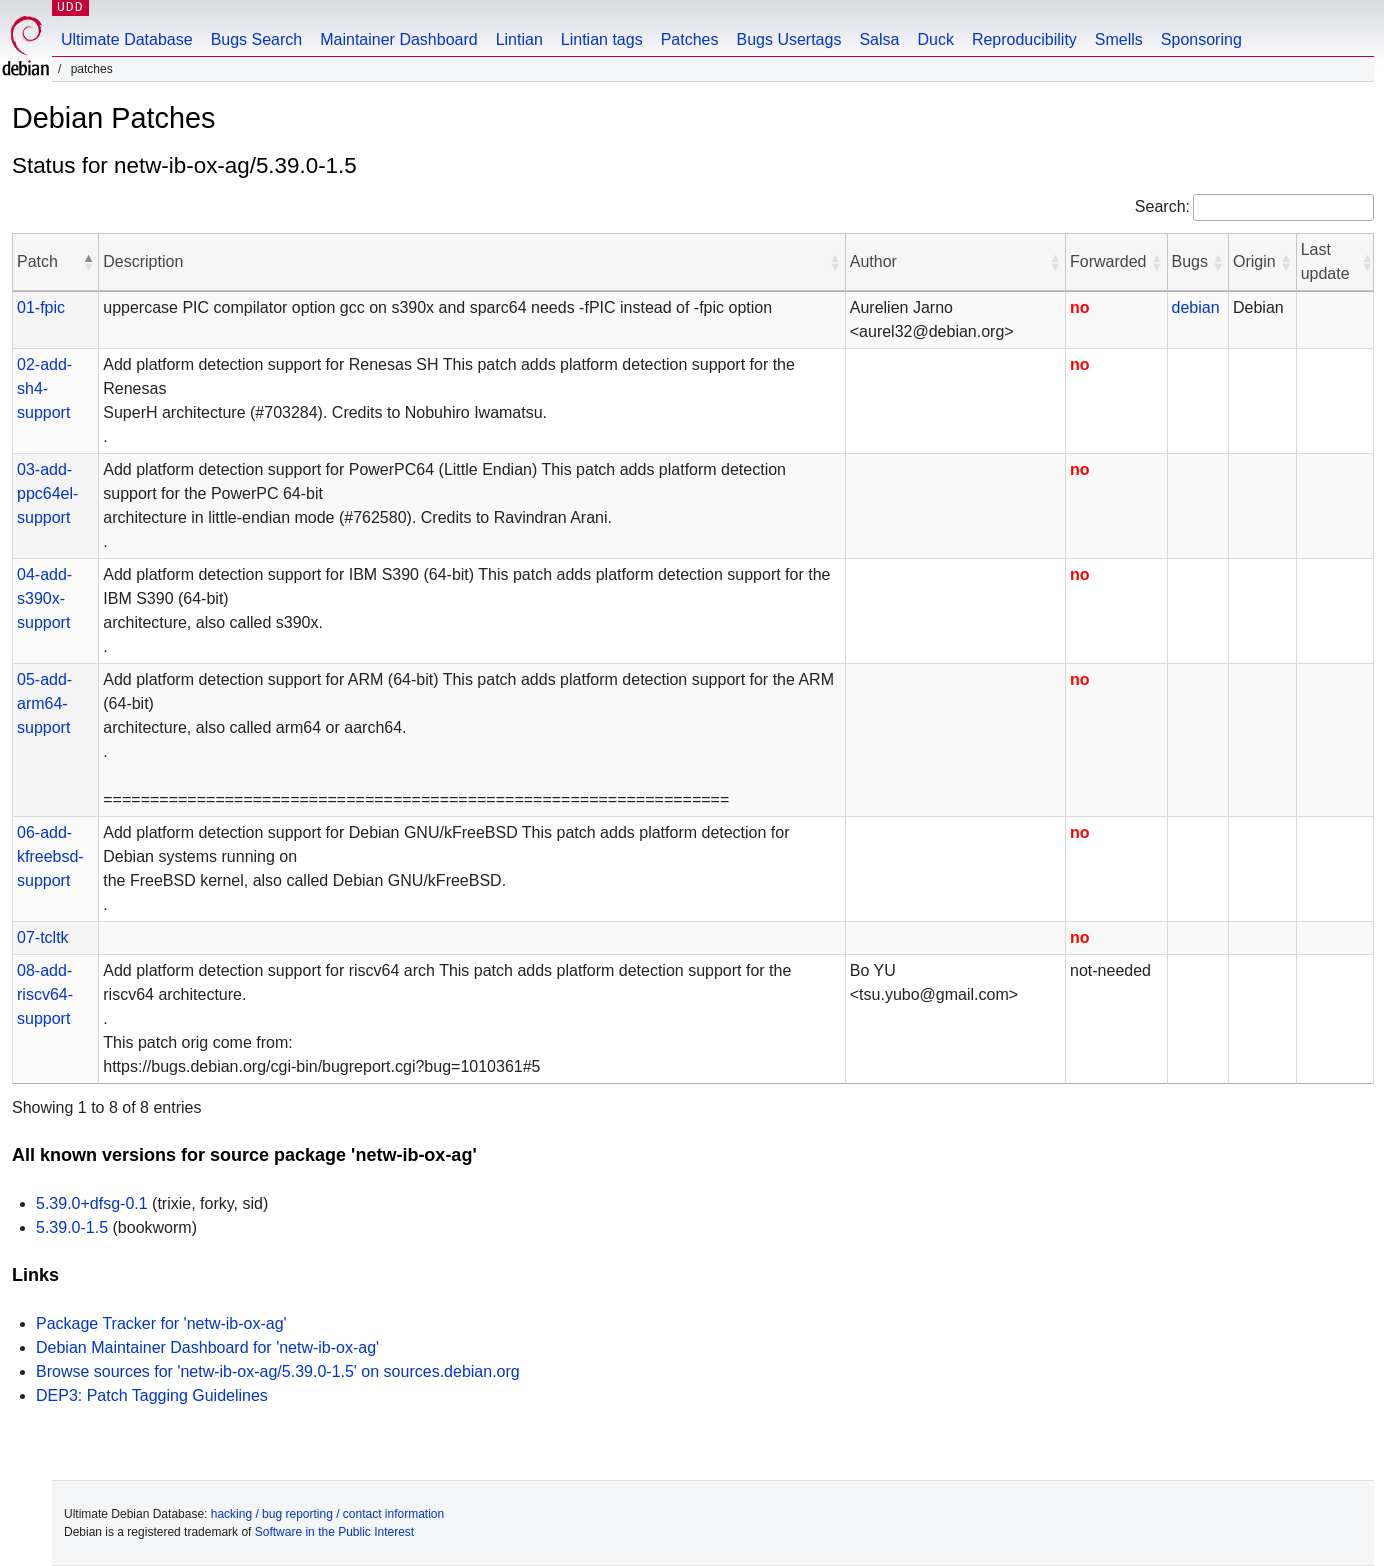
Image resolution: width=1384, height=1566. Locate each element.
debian (1196, 307)
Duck (935, 39)
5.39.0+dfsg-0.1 (92, 1203)
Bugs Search (257, 39)
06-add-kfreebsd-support (50, 856)
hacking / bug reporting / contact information (327, 1514)
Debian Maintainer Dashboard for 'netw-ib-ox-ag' (207, 1347)
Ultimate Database (127, 39)
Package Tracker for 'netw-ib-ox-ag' (161, 1323)
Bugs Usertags (788, 39)
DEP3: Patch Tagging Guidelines (152, 1395)
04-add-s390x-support (44, 598)
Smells (1119, 39)
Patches (690, 39)
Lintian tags (602, 39)
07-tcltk (43, 937)
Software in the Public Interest (334, 1532)
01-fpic (41, 307)
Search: (1162, 206)
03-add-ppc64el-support (47, 493)
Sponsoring (1201, 39)
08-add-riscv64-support (45, 994)
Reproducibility (1024, 39)
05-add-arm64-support (44, 703)
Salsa (879, 39)
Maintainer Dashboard (398, 39)
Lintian (519, 39)
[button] (88, 262)
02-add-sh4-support (44, 388)
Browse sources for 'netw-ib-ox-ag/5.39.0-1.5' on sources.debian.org (278, 1371)
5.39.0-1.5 (72, 1227)
